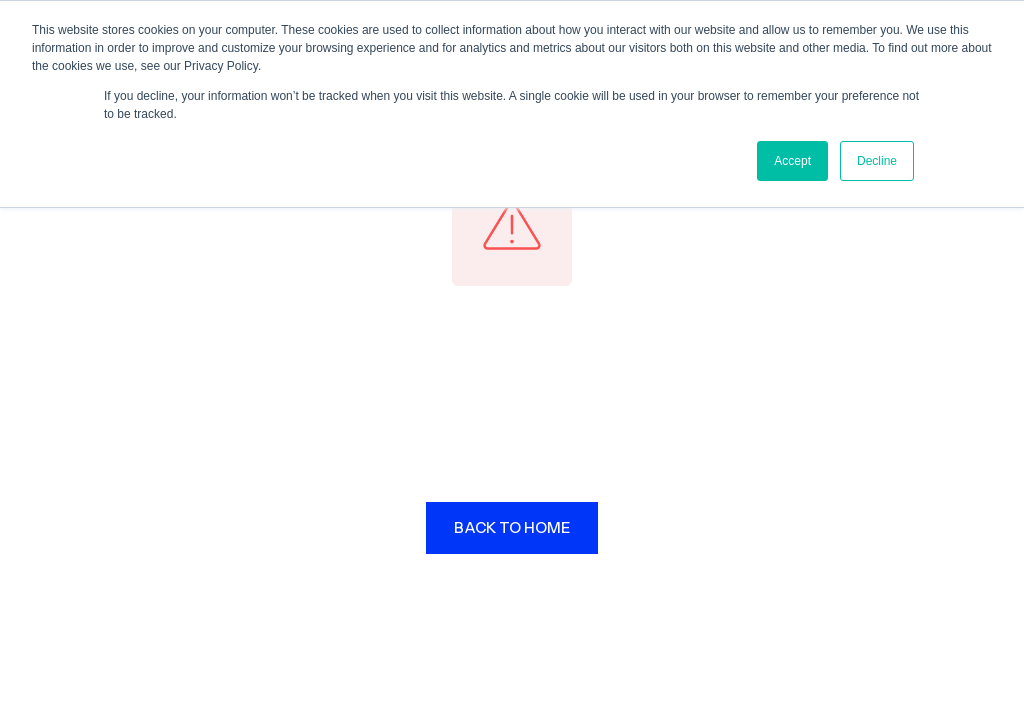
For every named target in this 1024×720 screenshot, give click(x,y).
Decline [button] (877, 161)
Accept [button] (792, 161)
